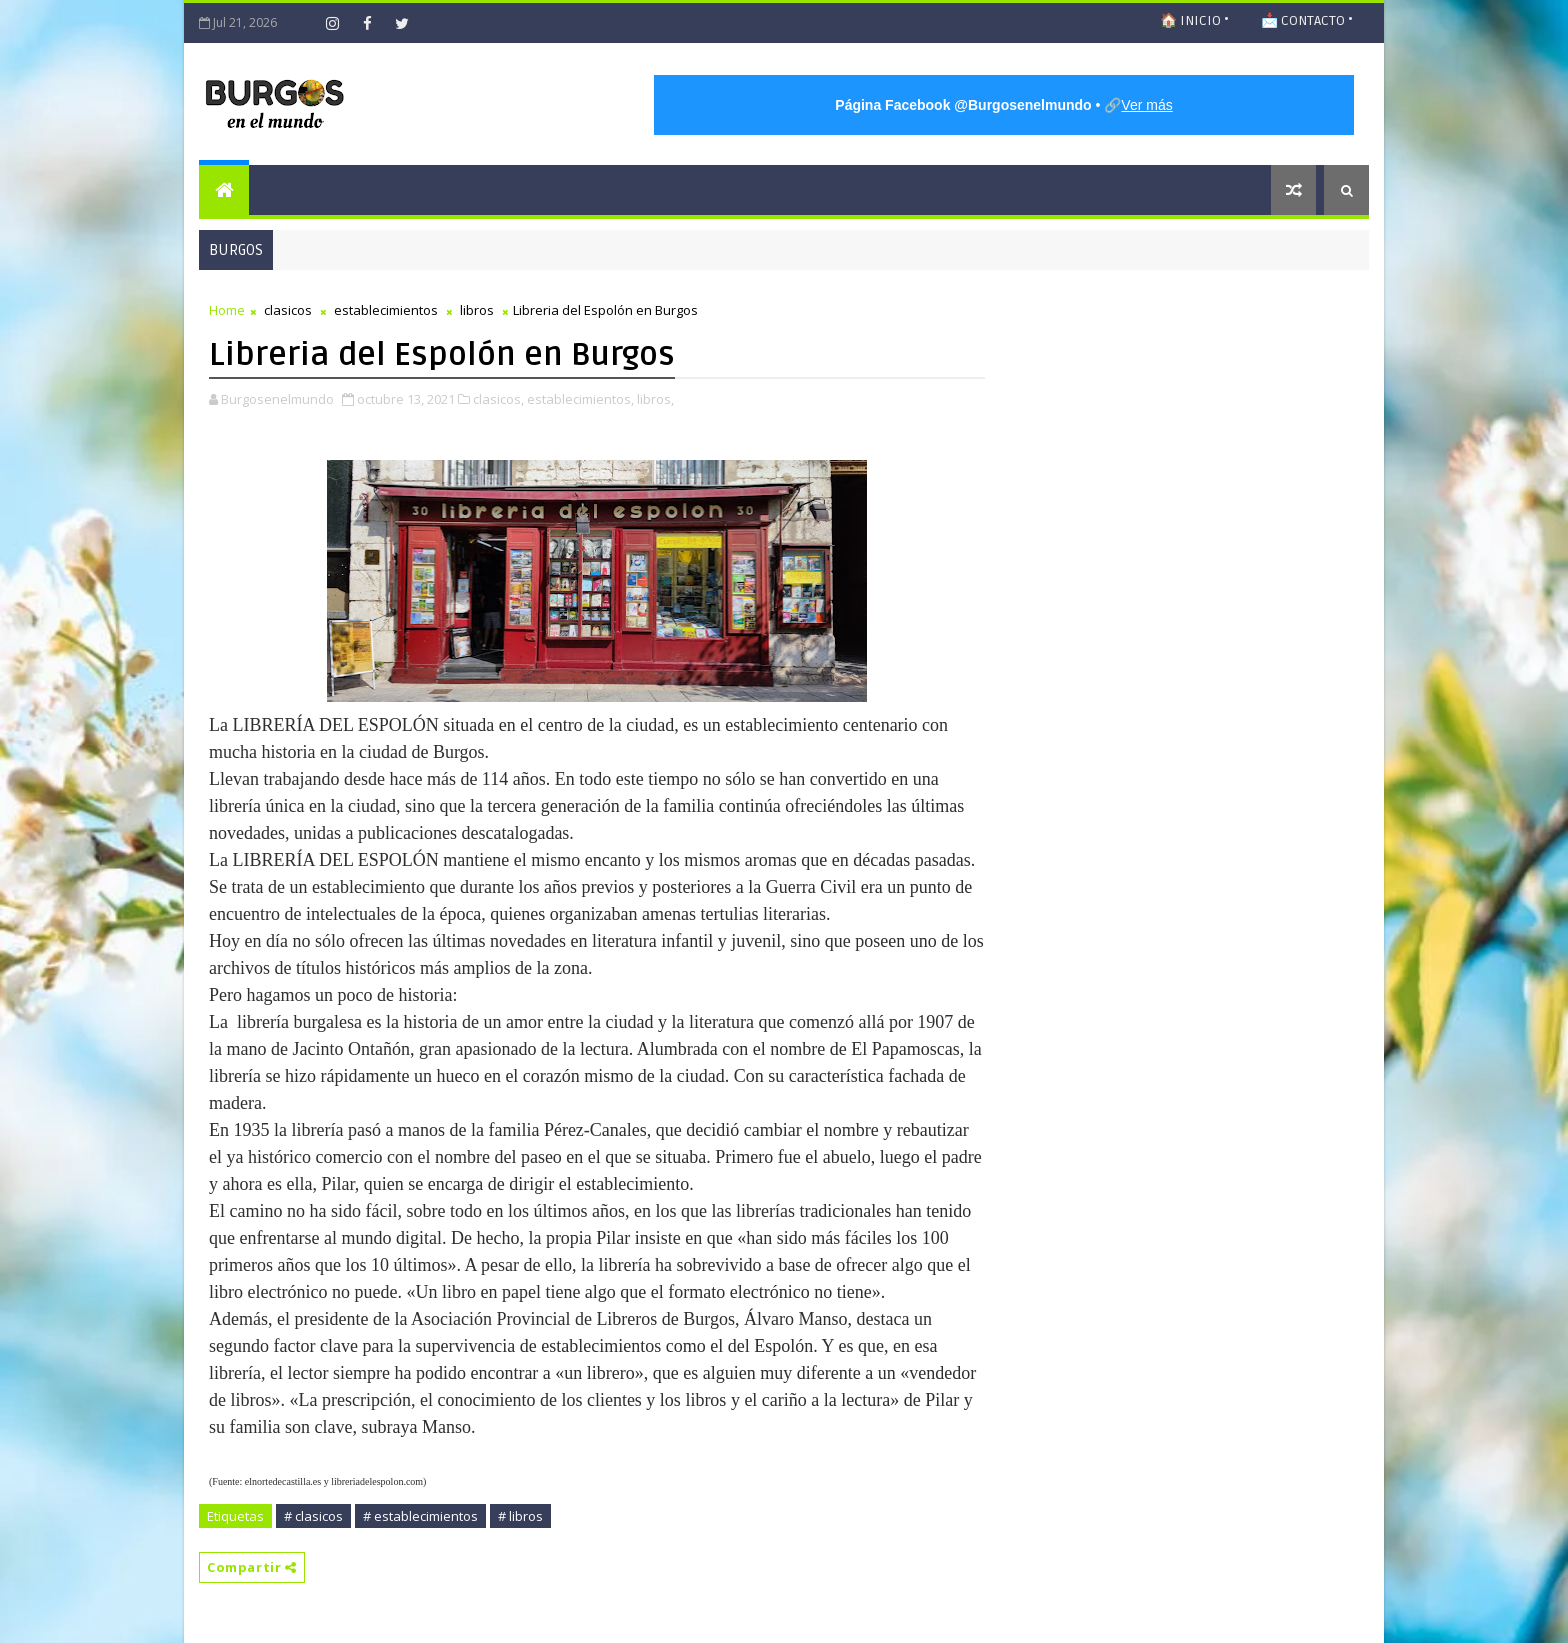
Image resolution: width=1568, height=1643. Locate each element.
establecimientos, (580, 399)
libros (477, 310)
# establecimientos (420, 1516)
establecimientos (386, 310)
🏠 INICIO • (1194, 20)
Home (227, 310)
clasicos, (498, 399)
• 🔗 (1003, 105)
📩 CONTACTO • (1307, 20)
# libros (520, 1516)
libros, (655, 399)
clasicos (288, 310)
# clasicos (313, 1516)
